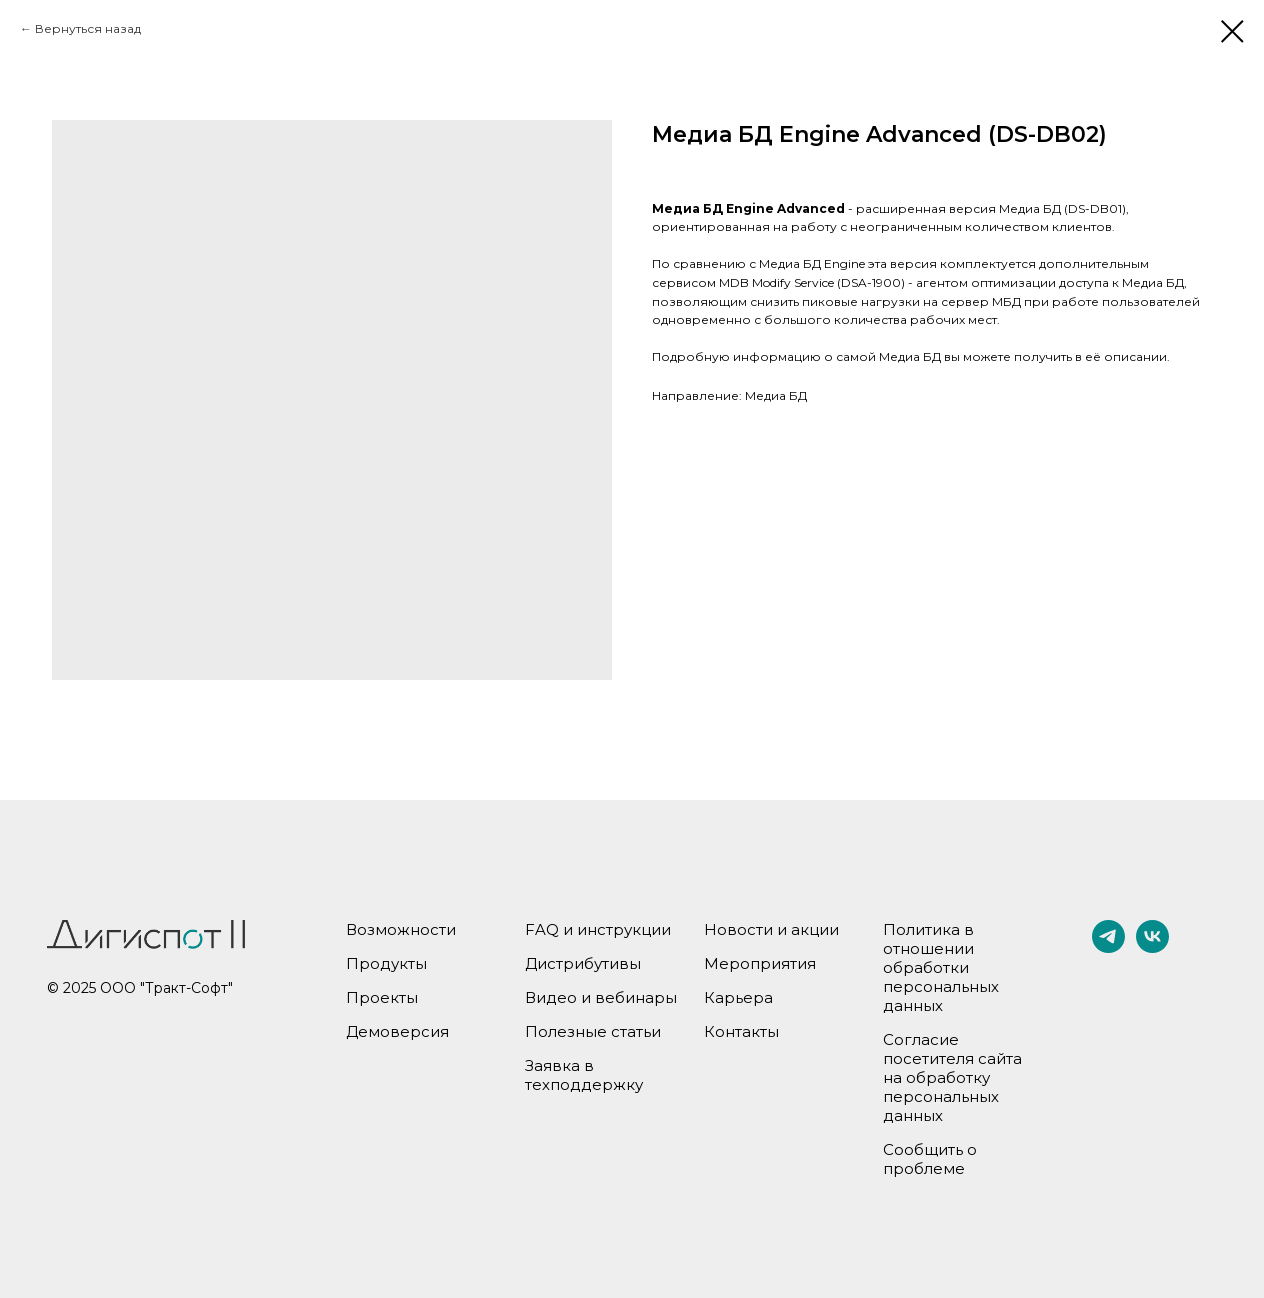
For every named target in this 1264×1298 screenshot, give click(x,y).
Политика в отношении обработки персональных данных (941, 967)
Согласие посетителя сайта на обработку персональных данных (952, 1077)
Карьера (738, 997)
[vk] (1152, 947)
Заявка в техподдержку (584, 1075)
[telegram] (1108, 947)
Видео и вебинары (601, 997)
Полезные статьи (593, 1031)
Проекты (382, 997)
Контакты (741, 1031)
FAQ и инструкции (598, 929)
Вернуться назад (88, 28)
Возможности (401, 929)
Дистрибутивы (583, 963)
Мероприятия (760, 963)
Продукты (386, 963)
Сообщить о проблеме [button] (930, 1159)
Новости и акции (771, 929)
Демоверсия (397, 1031)
